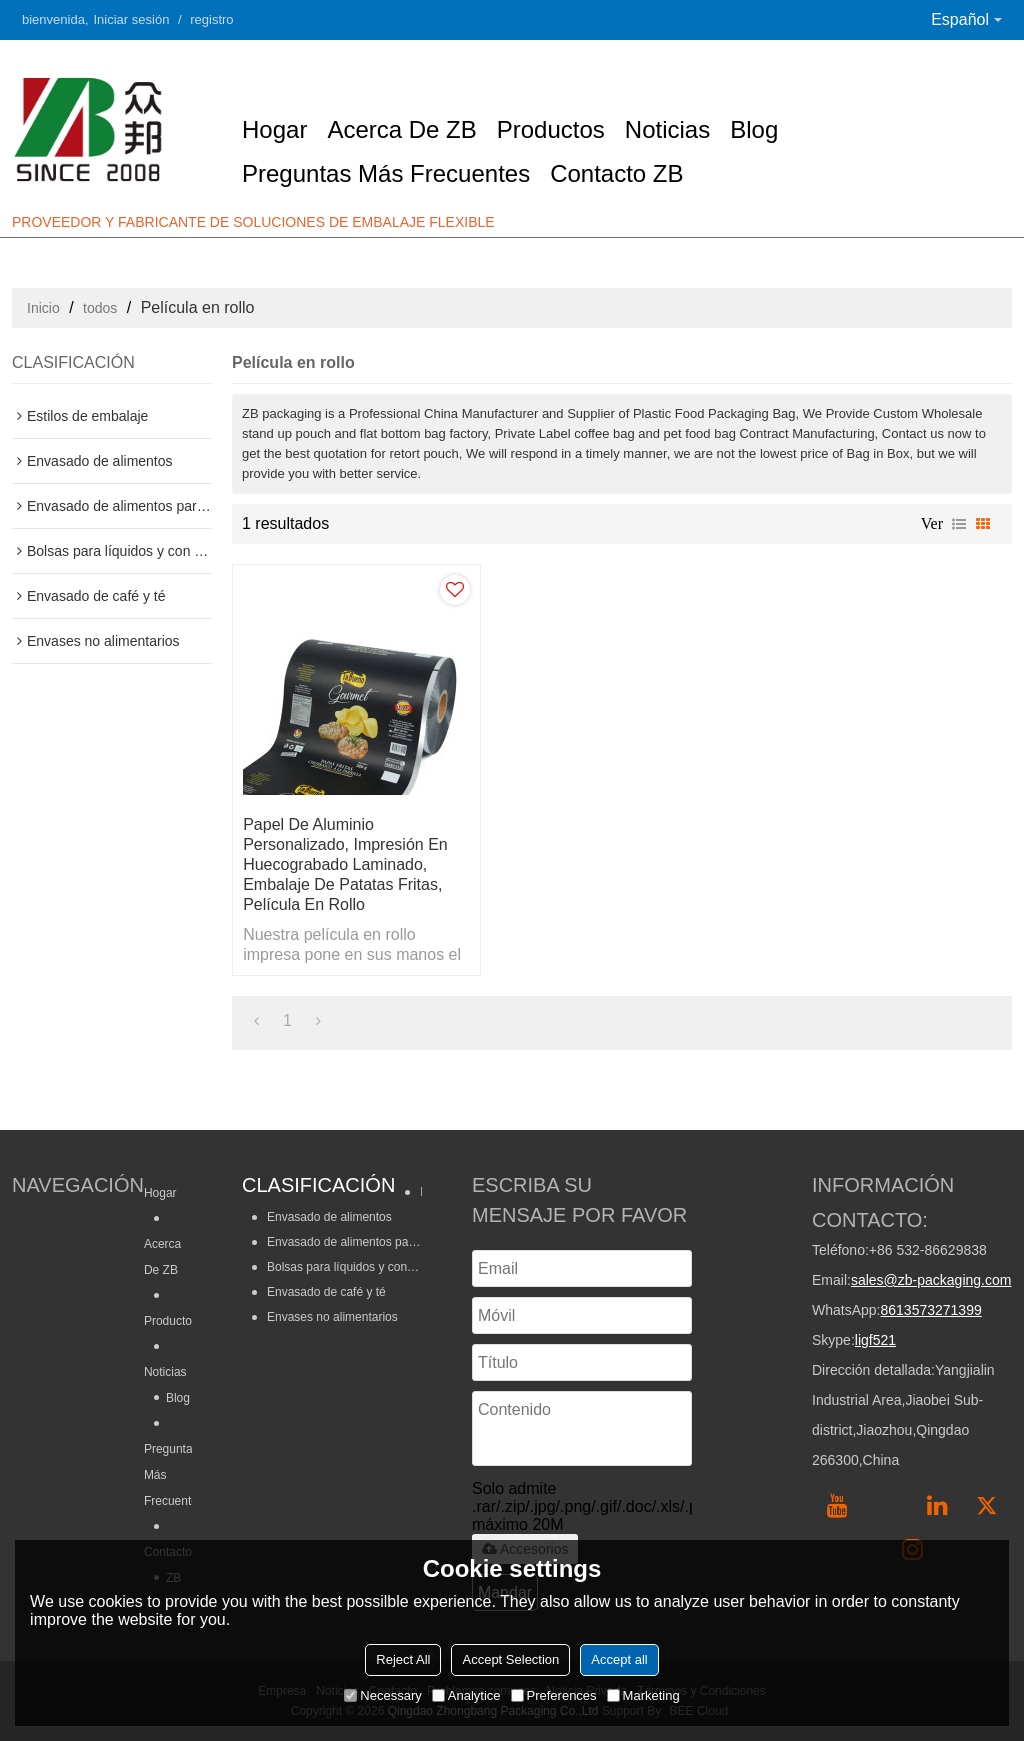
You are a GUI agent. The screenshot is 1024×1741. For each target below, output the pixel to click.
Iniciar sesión (132, 19)
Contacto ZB (616, 173)
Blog (754, 129)
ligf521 (875, 1340)
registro (211, 19)
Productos (551, 129)
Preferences (554, 1695)
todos (100, 308)
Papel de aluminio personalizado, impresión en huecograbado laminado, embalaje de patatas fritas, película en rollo (345, 864)
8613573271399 (930, 1310)
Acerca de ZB (401, 129)
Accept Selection (510, 1659)
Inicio (43, 308)
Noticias (667, 129)
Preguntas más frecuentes (386, 173)
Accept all (619, 1659)
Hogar (274, 129)
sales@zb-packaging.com (931, 1280)
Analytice (466, 1695)
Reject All (403, 1659)
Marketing (643, 1695)
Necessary (382, 1695)
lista (959, 524)
